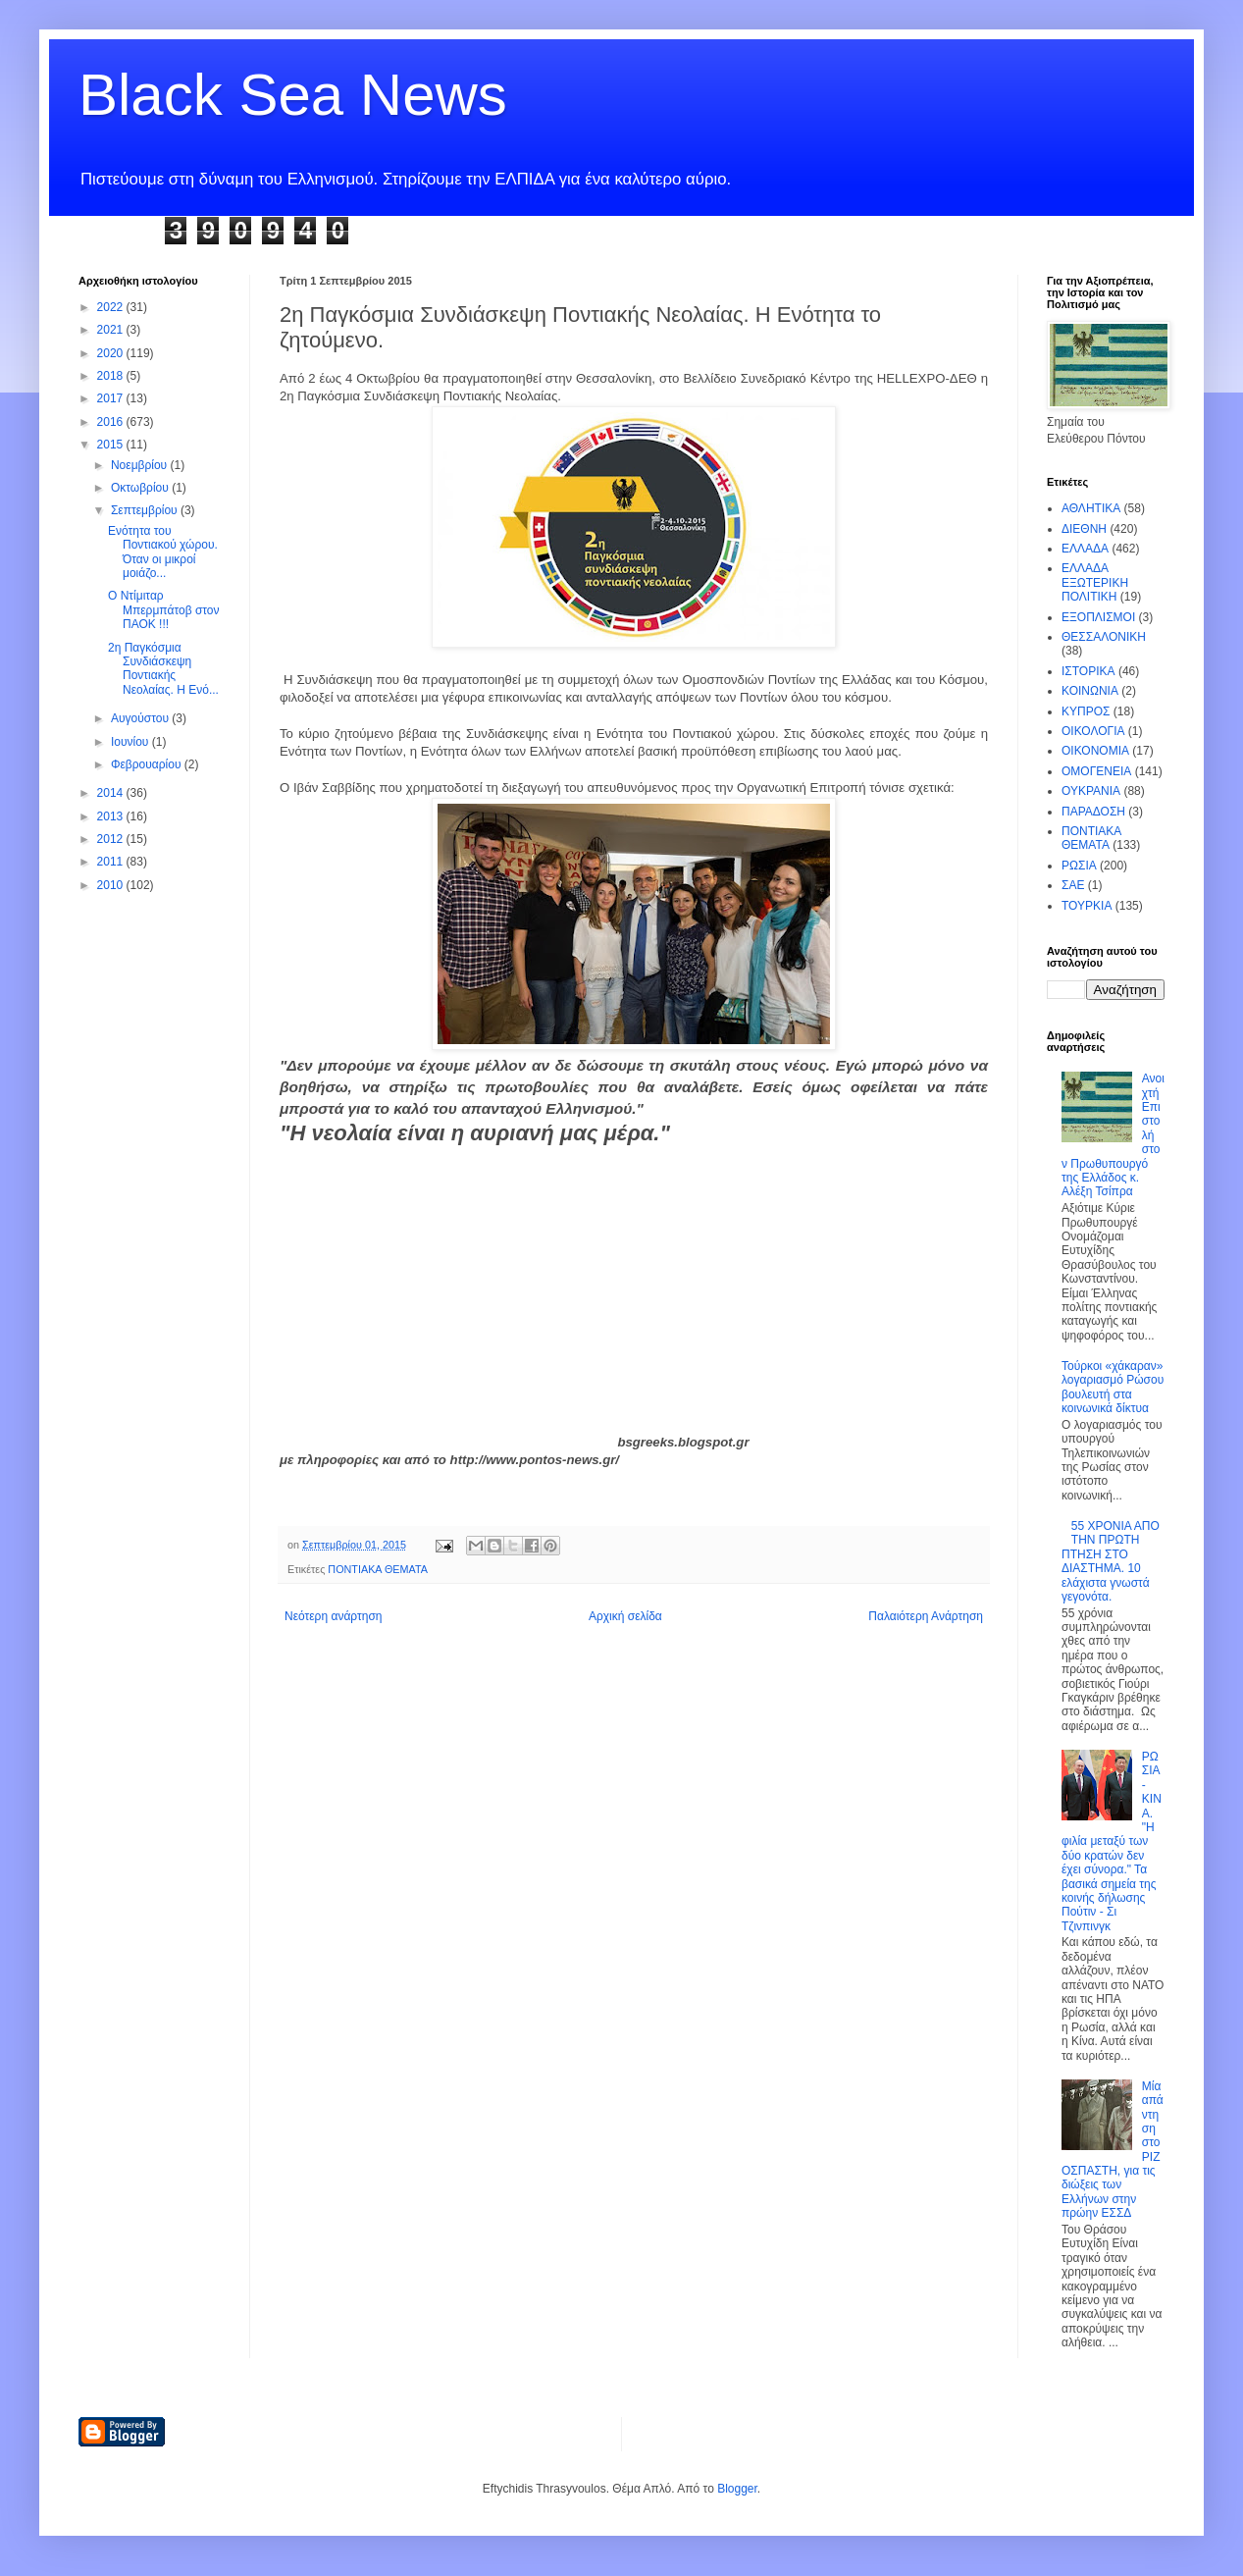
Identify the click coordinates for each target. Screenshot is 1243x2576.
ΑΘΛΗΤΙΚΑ (1091, 508)
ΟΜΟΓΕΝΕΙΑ (1096, 771)
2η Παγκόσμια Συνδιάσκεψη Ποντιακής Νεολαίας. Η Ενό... (163, 669)
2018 (112, 376)
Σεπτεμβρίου (146, 510)
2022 (112, 307)
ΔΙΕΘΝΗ (1084, 529)
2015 (112, 444)
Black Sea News (292, 95)
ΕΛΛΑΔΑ (1085, 548)
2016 (112, 422)
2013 (112, 816)
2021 (112, 330)
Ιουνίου (131, 742)
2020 (112, 353)
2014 (112, 793)
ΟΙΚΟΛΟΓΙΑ (1093, 731)
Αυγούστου (141, 718)
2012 (112, 839)
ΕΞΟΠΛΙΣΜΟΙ (1098, 617)
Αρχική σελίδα (625, 1616)
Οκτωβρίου (141, 488)
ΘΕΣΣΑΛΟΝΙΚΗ (1104, 637)
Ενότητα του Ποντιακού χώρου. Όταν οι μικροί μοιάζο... (163, 552)
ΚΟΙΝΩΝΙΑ (1090, 691)
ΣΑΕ (1073, 885)
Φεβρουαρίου (147, 764)
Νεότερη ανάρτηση (333, 1616)
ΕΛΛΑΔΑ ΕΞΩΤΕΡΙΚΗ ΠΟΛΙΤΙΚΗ (1095, 582)
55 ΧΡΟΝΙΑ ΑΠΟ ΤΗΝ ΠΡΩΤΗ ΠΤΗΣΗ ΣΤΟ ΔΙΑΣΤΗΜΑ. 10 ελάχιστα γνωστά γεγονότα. (1111, 1561)
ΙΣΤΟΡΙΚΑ (1088, 671)
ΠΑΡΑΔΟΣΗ (1093, 811)
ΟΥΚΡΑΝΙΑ (1091, 791)
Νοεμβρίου (141, 465)
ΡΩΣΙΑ (1079, 865)
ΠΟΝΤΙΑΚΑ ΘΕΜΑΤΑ (378, 1569)
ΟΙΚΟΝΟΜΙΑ (1095, 751)
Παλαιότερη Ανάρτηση (925, 1616)
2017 (112, 398)
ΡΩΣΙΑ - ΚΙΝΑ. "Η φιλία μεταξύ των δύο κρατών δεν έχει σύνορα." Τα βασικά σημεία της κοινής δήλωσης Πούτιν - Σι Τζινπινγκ (1112, 1841)
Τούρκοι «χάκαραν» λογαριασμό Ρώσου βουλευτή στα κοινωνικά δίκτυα (1113, 1387)
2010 (112, 885)
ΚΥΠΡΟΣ (1086, 711)
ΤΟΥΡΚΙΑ (1087, 906)
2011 (112, 861)
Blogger (737, 2489)
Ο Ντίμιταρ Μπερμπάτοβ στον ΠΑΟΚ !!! (164, 610)
